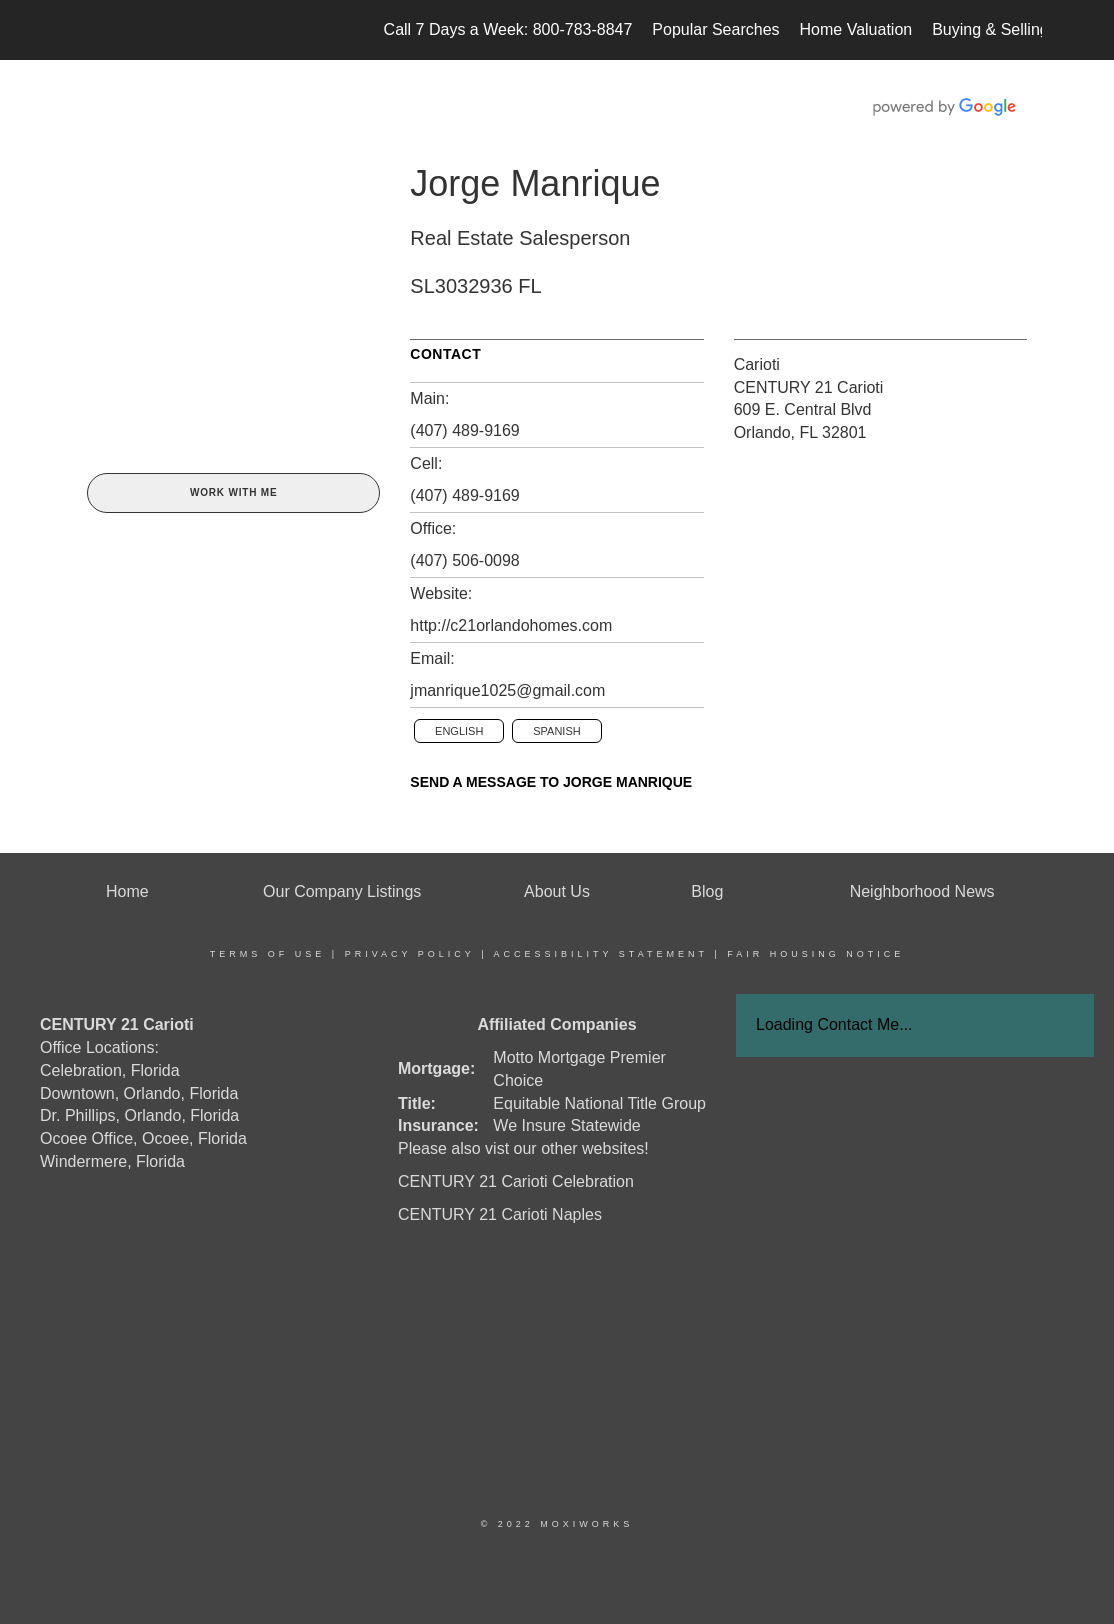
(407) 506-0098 (464, 560)
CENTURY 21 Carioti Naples (500, 1214)
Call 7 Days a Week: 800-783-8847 (508, 29)
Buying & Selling (990, 29)
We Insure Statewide (566, 1125)
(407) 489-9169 (464, 430)
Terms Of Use (268, 954)
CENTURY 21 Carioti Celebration (516, 1181)
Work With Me (233, 492)
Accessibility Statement (601, 954)
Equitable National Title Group (599, 1103)
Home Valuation (856, 29)
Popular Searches (715, 29)
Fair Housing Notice (815, 954)
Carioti (757, 364)
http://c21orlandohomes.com (511, 625)
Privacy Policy (410, 954)
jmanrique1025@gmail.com (507, 690)
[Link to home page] (82, 30)
